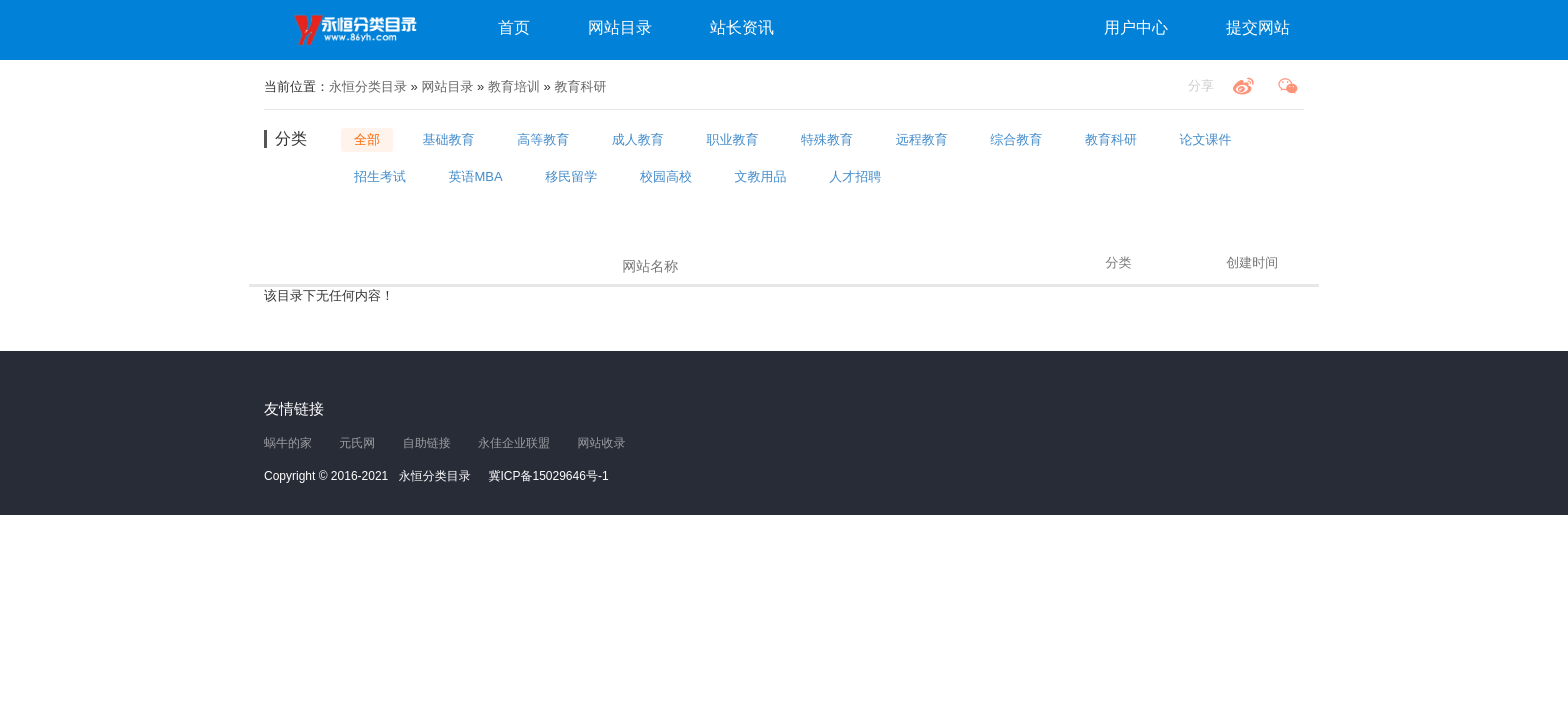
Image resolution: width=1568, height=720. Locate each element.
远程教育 (922, 139)
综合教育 (1016, 139)
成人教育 (638, 139)
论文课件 (1206, 139)
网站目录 (620, 27)
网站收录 (601, 443)
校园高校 (666, 175)
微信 (1288, 86)
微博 (1243, 86)
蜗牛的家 (288, 443)
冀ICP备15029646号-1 (549, 476)
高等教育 (543, 139)
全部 (367, 139)
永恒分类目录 (359, 30)
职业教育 (732, 139)
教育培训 (514, 86)
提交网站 (1258, 27)
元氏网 (357, 443)
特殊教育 (827, 139)
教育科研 (580, 86)
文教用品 (761, 175)
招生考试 (380, 175)
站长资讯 (742, 27)
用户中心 (1136, 27)
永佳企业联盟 (514, 443)
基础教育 (449, 139)
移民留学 (571, 175)
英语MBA (476, 175)
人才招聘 (855, 175)
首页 (514, 27)
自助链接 (427, 443)
